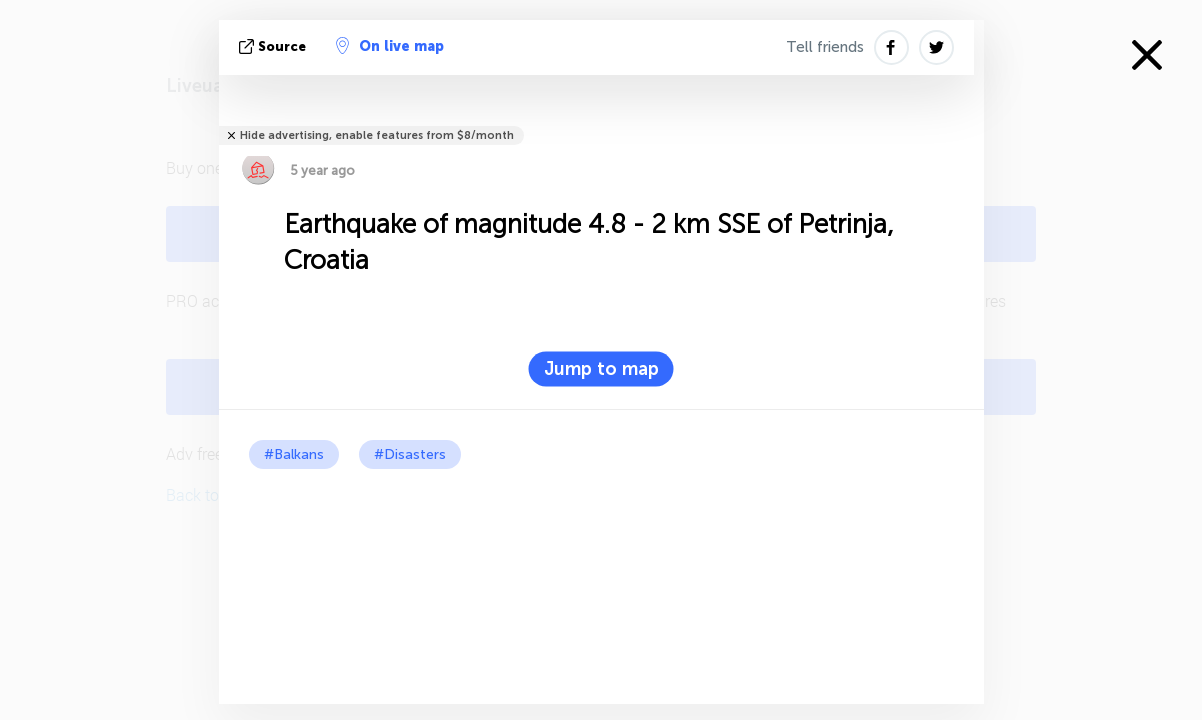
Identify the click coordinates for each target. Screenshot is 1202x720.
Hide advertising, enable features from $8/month (377, 135)
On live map (390, 46)
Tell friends (825, 47)
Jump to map (601, 369)
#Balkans (294, 454)
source (274, 46)
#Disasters (410, 454)
